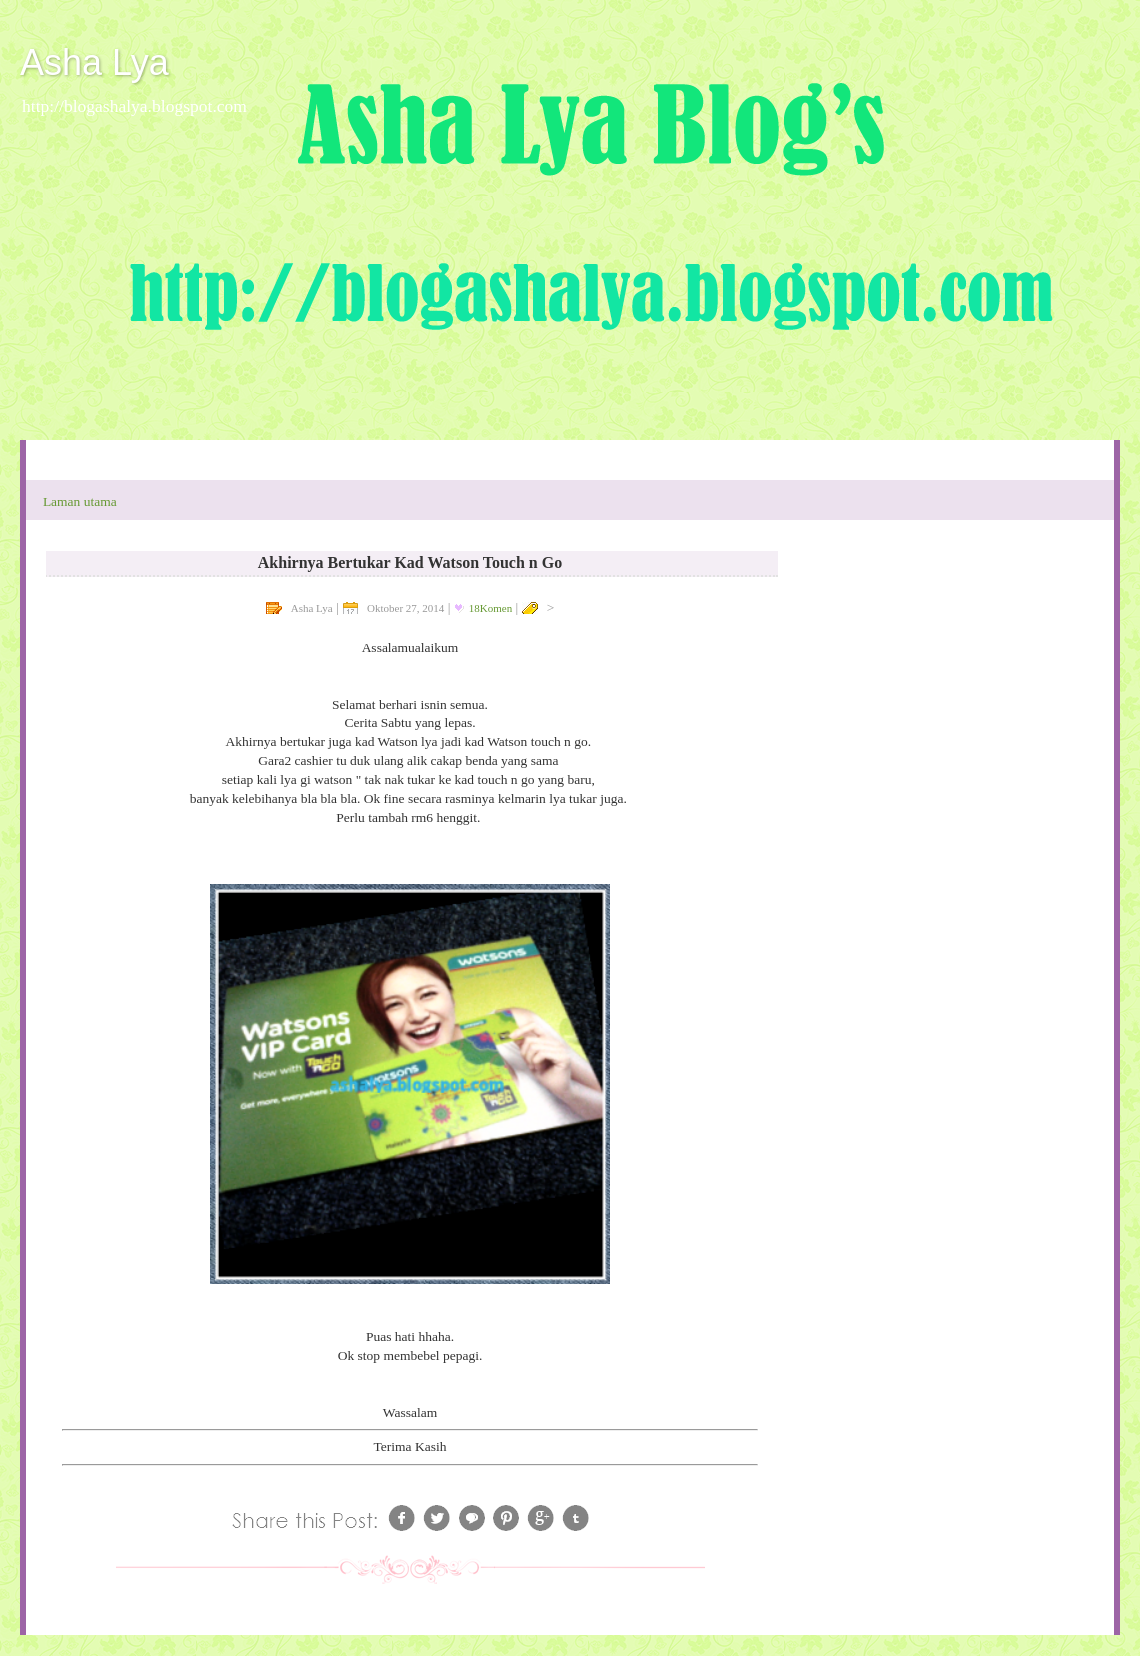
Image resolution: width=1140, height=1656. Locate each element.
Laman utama (80, 501)
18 (490, 608)
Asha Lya (94, 62)
